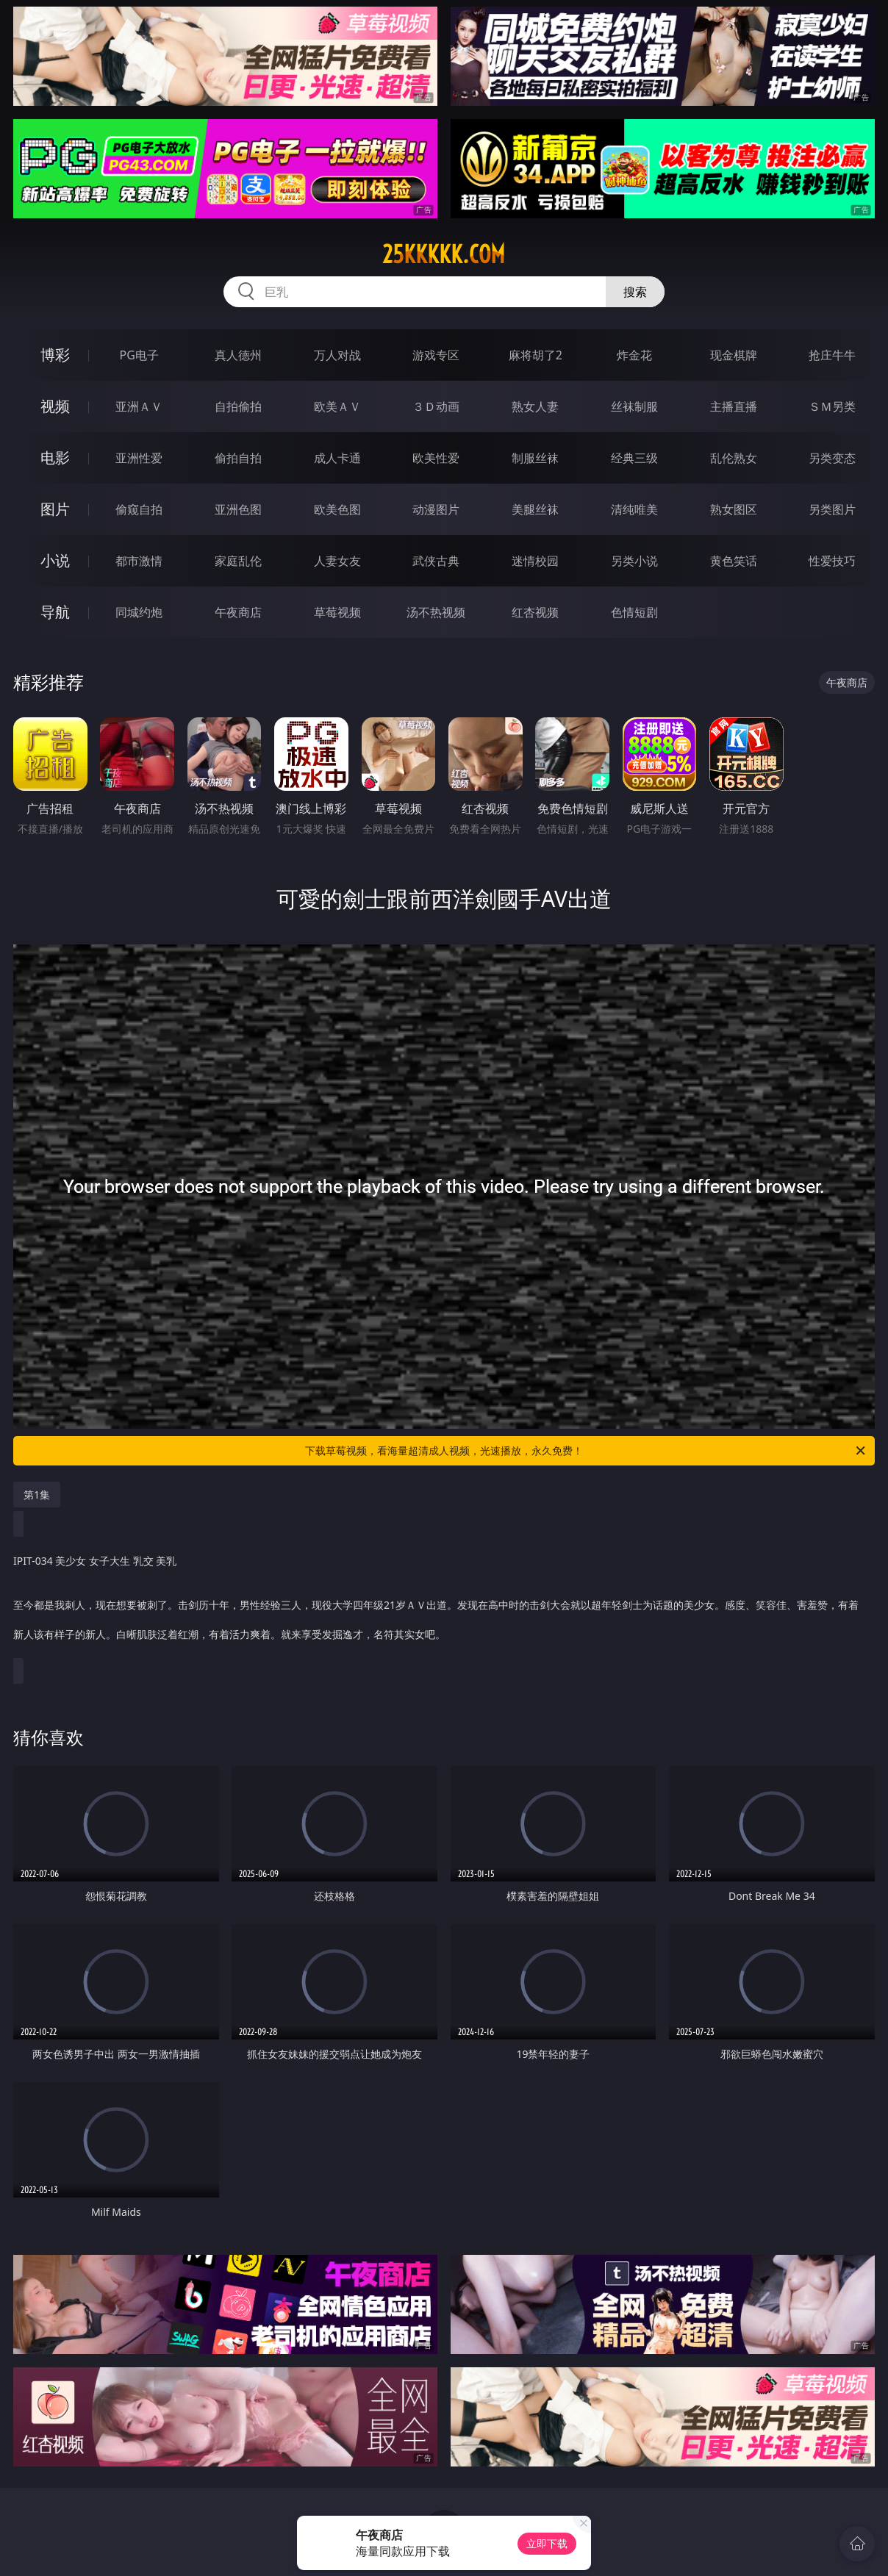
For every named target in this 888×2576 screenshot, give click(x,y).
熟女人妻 (535, 406)
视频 (55, 406)
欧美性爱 (435, 458)
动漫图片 (435, 509)
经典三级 (634, 458)
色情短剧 (634, 612)
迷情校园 (535, 561)
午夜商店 (238, 612)
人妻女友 (337, 561)
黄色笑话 (733, 561)
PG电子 (139, 355)
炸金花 (634, 355)
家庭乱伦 (238, 561)
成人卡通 (337, 458)
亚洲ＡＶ (138, 406)
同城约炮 (138, 612)
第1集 (37, 1495)
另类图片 (832, 509)
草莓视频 (337, 612)
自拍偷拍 (238, 406)
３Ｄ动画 (435, 406)
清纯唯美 (634, 509)
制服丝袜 (535, 458)
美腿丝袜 (535, 509)
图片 (55, 509)
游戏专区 (435, 355)
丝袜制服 (634, 406)
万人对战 (337, 355)
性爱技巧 (832, 561)
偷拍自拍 (238, 458)
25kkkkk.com (443, 254)
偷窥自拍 (138, 509)
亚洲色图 (238, 509)
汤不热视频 (436, 612)
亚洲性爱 (138, 458)
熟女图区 (733, 509)
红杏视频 (535, 612)
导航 (55, 612)
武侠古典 (435, 561)
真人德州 (238, 355)
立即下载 (546, 2543)
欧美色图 (337, 509)
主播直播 (733, 406)
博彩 (55, 355)
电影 (55, 457)
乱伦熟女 (733, 458)
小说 (55, 560)
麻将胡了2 (535, 355)
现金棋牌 (733, 355)
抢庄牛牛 (832, 355)
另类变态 (832, 458)
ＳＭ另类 (832, 406)
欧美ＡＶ (337, 406)
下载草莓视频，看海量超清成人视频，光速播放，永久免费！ (586, 1451)
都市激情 (138, 561)
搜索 (635, 292)
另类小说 (634, 561)
